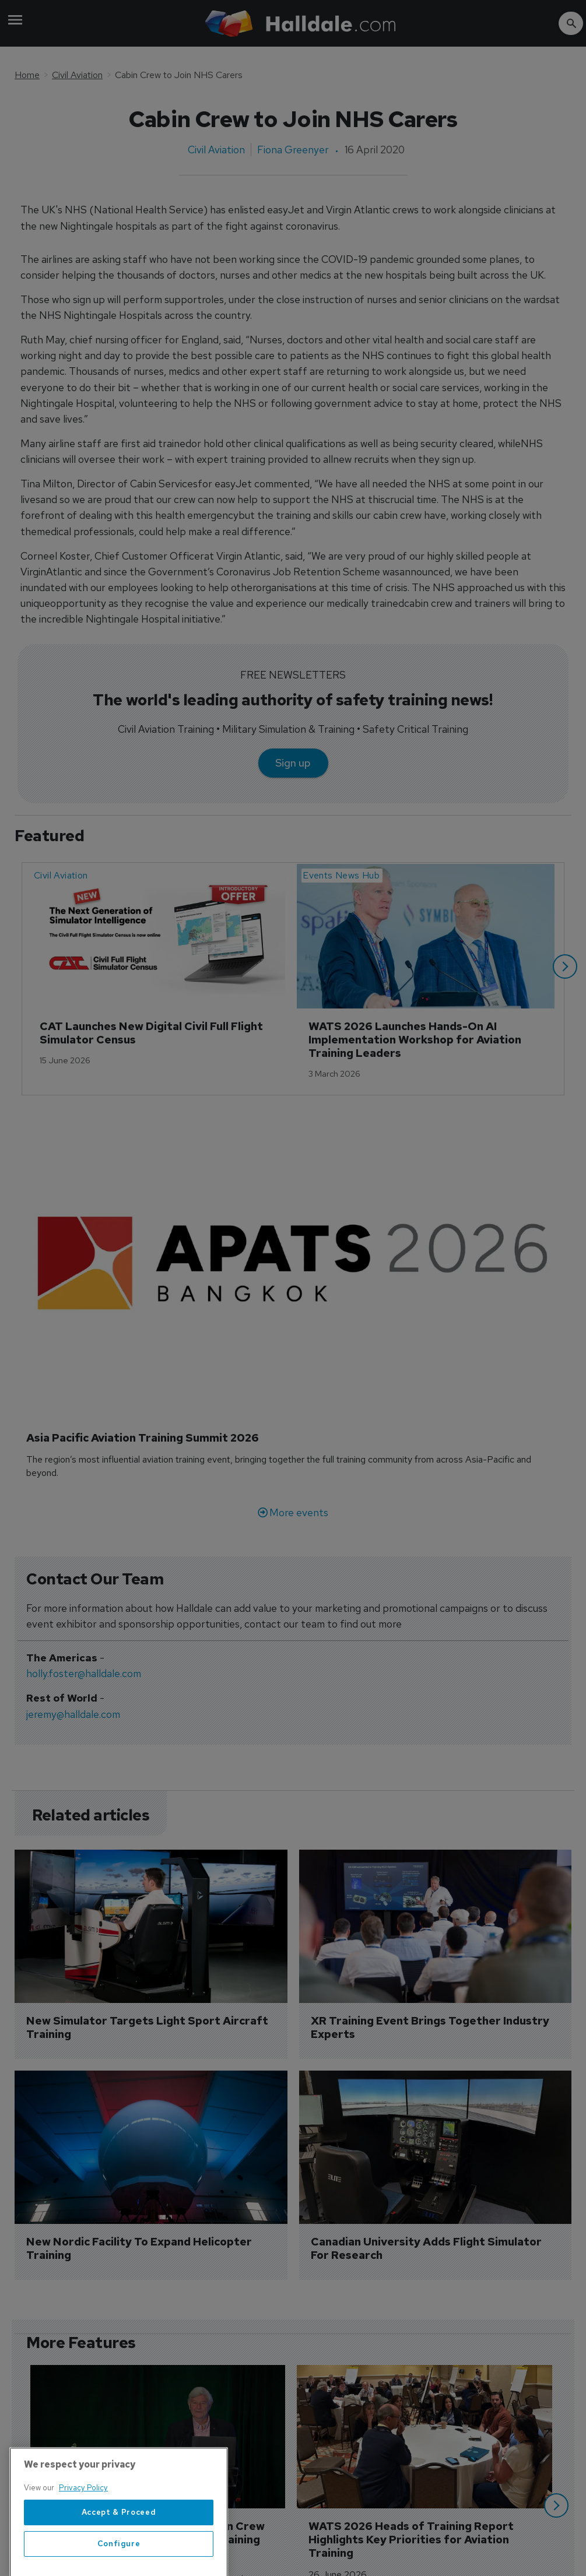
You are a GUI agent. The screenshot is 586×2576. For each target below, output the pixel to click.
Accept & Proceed (119, 2546)
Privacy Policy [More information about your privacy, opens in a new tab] (83, 2521)
